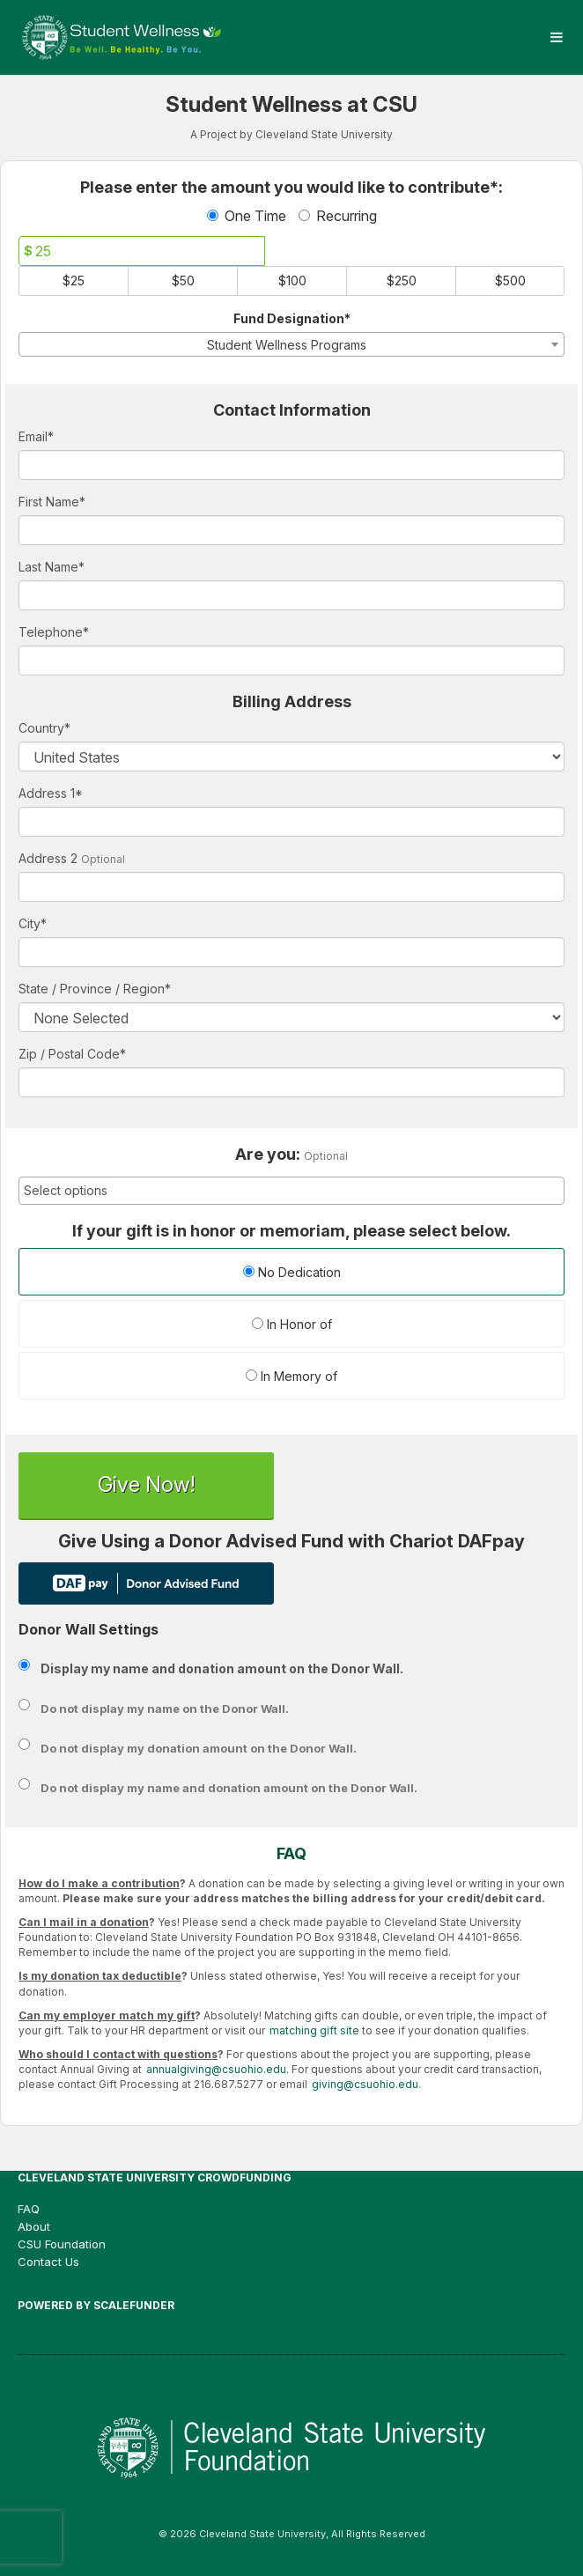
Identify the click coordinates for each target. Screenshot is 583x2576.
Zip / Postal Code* (72, 1053)
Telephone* (53, 631)
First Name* (51, 501)
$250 (402, 280)
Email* (36, 436)
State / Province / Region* (94, 988)
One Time (246, 216)
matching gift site (314, 2030)
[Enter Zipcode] (291, 1082)
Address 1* (50, 793)
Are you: (267, 1154)
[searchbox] (291, 1190)
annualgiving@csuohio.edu (216, 2069)
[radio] (291, 1274)
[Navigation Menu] (556, 37)
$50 (183, 280)
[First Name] (291, 530)
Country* (44, 727)
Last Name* (51, 566)
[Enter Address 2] (291, 887)
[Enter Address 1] (291, 822)
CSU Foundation (62, 2244)
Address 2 (47, 858)
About (34, 2226)
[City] (291, 952)
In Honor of (292, 1324)
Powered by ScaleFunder (96, 2305)
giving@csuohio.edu (365, 2084)
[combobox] (291, 344)
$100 (292, 280)
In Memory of (291, 1376)
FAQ (29, 2209)
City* (32, 923)
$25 (74, 280)
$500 (510, 280)
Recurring (338, 216)
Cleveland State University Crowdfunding (155, 2177)
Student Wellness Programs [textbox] (286, 344)
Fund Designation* (292, 318)
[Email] (291, 465)
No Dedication (292, 1272)
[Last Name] (291, 595)
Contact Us (48, 2262)
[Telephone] (291, 660)
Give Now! (146, 1484)
